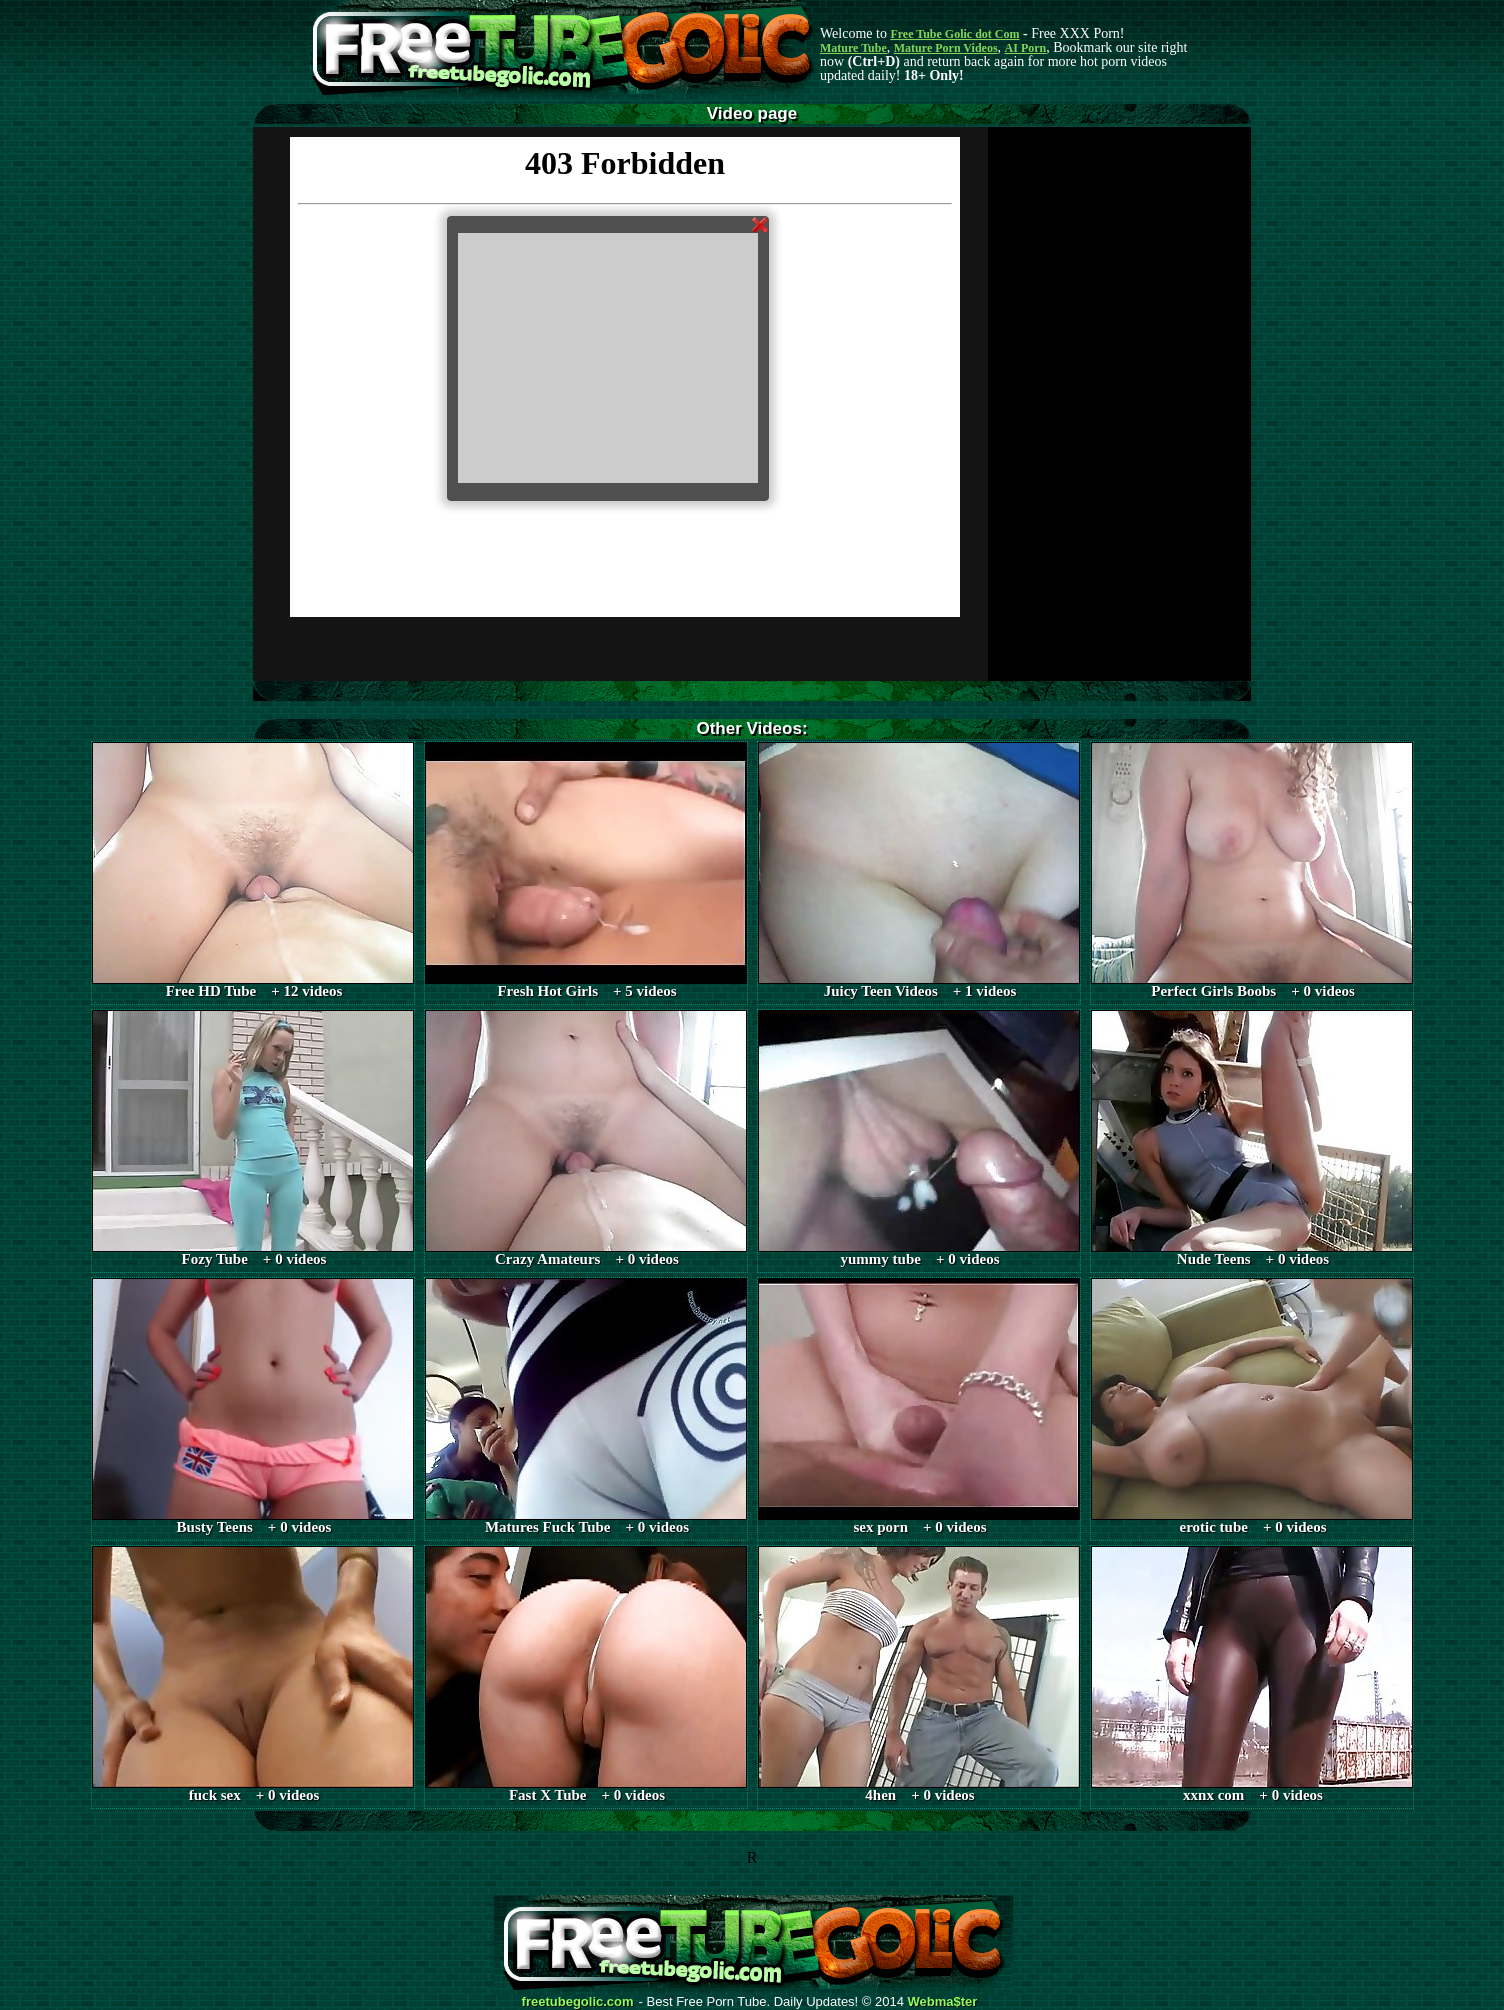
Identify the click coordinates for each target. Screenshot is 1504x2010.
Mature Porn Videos (946, 48)
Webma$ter (943, 2002)
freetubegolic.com (578, 2002)
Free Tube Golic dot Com (954, 34)
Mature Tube (853, 48)
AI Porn (1026, 48)
